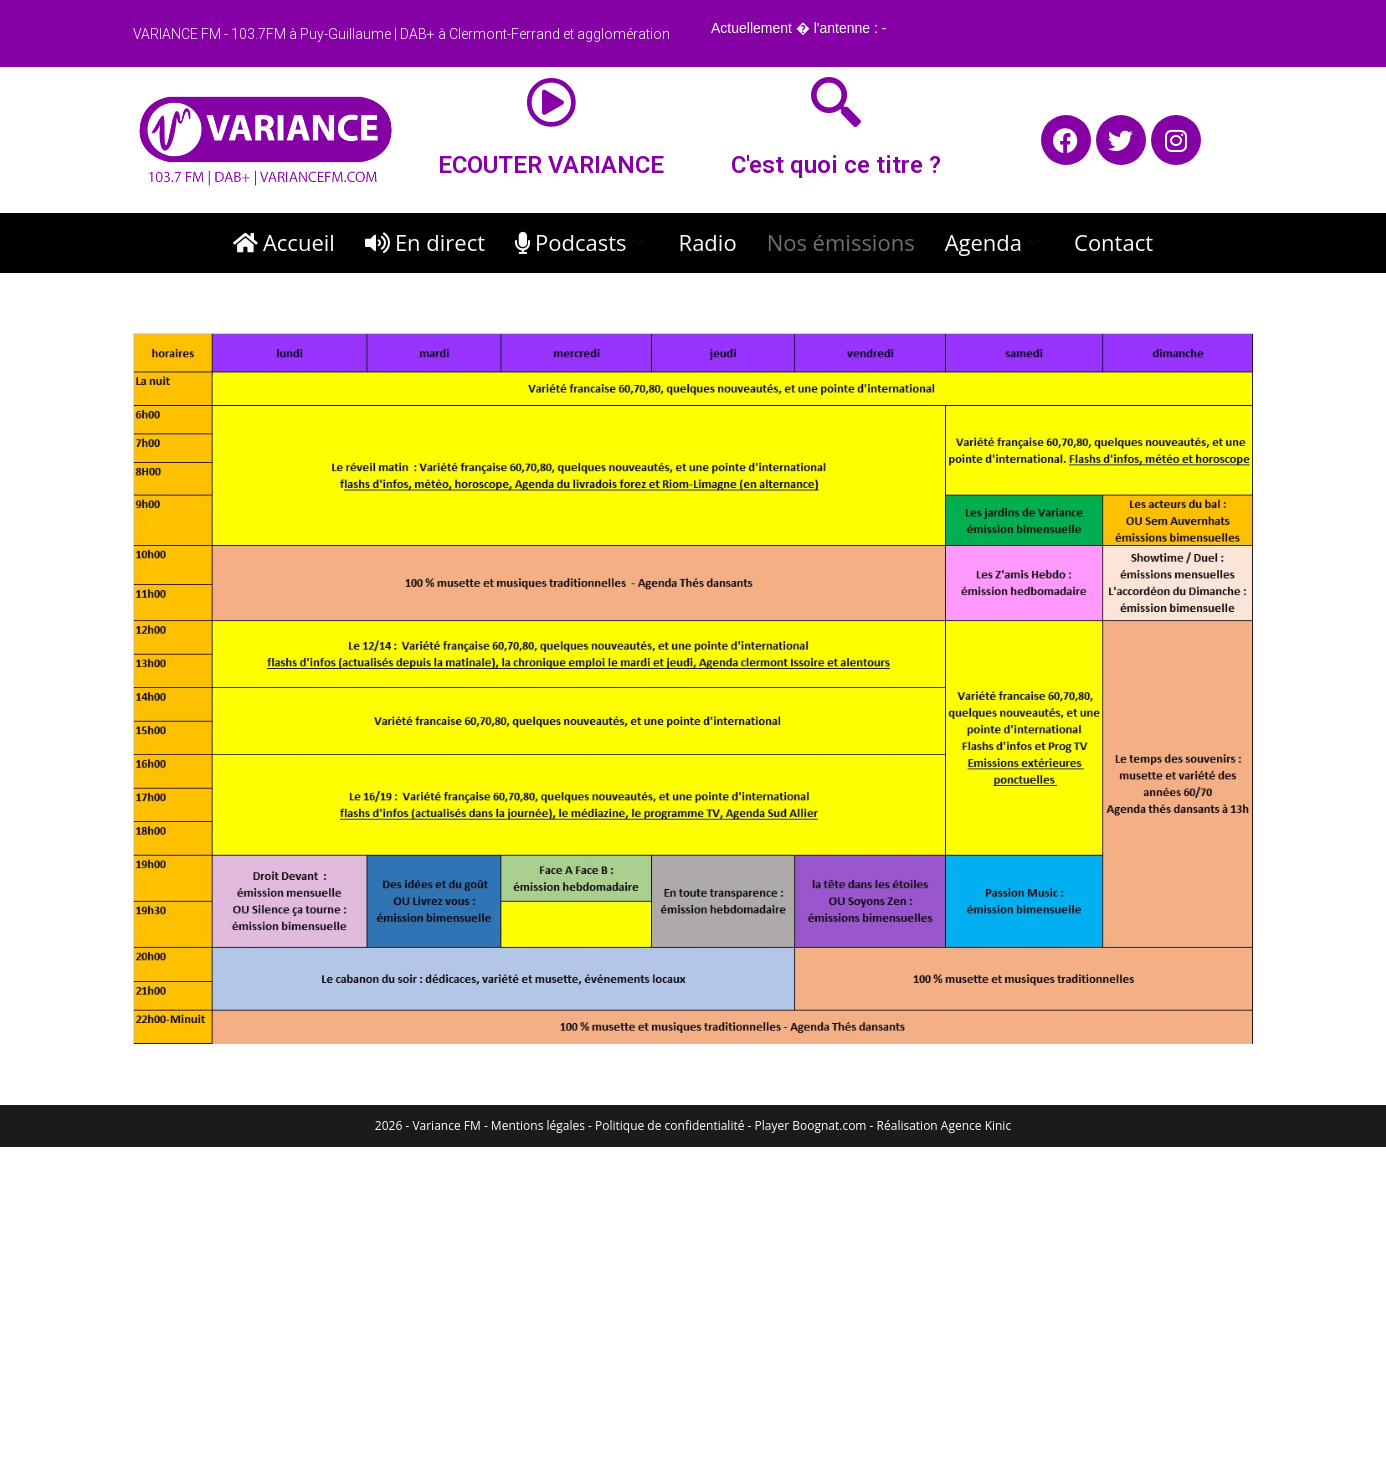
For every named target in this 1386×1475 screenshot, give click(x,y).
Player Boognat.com (811, 1125)
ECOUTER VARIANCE (551, 165)
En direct (425, 242)
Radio (708, 242)
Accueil (284, 242)
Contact (1113, 242)
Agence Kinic (976, 1125)
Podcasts (582, 242)
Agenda (994, 242)
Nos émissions (841, 242)
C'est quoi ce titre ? (836, 165)
